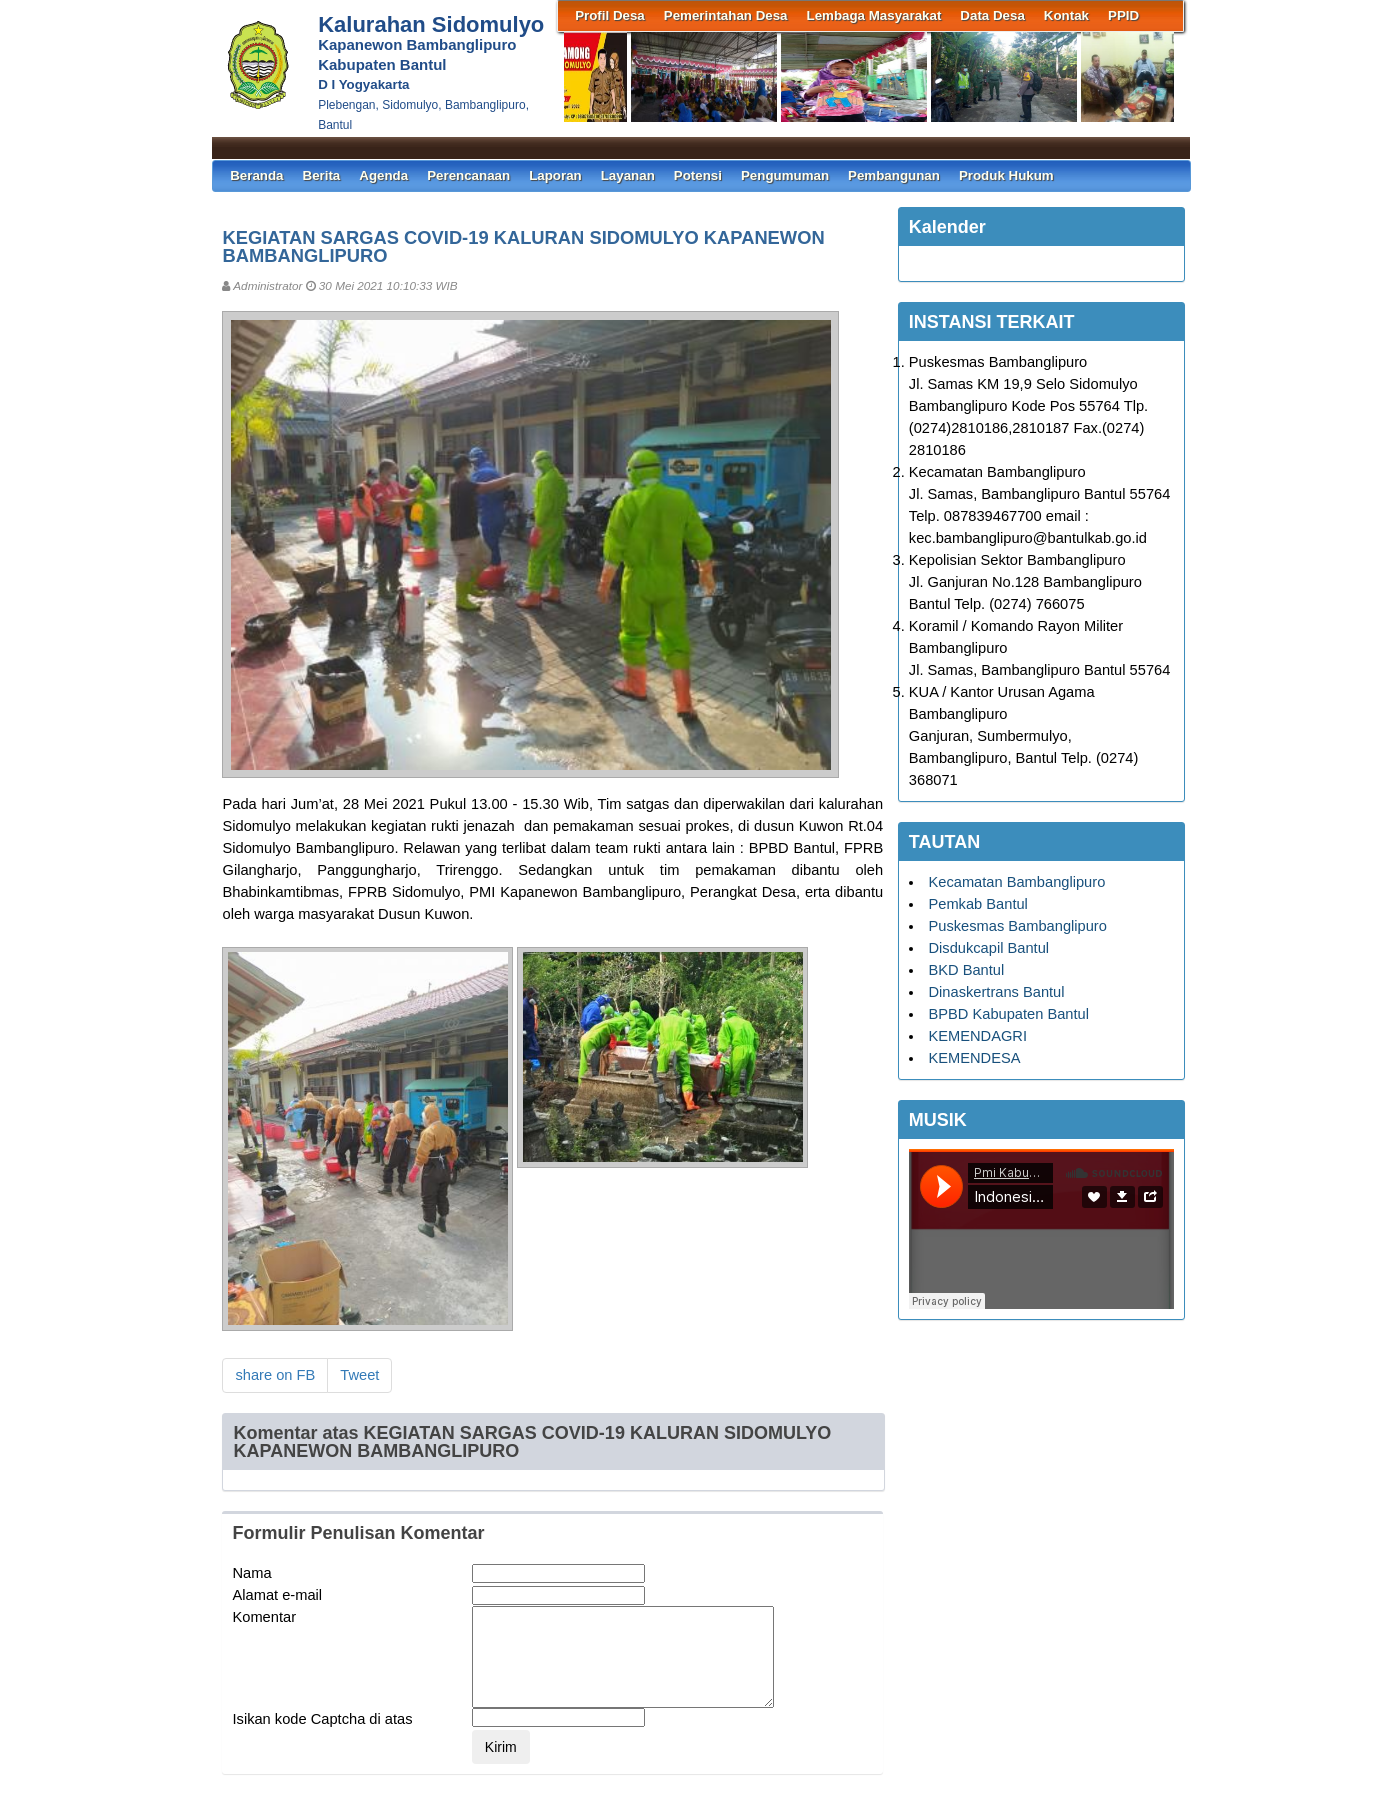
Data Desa (992, 15)
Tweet (359, 1375)
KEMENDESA (974, 1058)
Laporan (555, 175)
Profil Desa (610, 15)
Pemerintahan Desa (726, 15)
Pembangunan (894, 175)
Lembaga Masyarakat (874, 15)
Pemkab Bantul (977, 904)
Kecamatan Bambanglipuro (1016, 882)
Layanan (628, 175)
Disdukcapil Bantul (988, 948)
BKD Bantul (966, 970)
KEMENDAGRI (977, 1036)
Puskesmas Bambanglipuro (1017, 926)
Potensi (698, 175)
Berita (322, 175)
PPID (1123, 15)
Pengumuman (785, 175)
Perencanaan (468, 175)
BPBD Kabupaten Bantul (1008, 1014)
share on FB (275, 1375)
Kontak (1066, 15)
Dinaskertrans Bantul (996, 992)
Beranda (256, 175)
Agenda (383, 175)
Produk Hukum (1006, 175)
